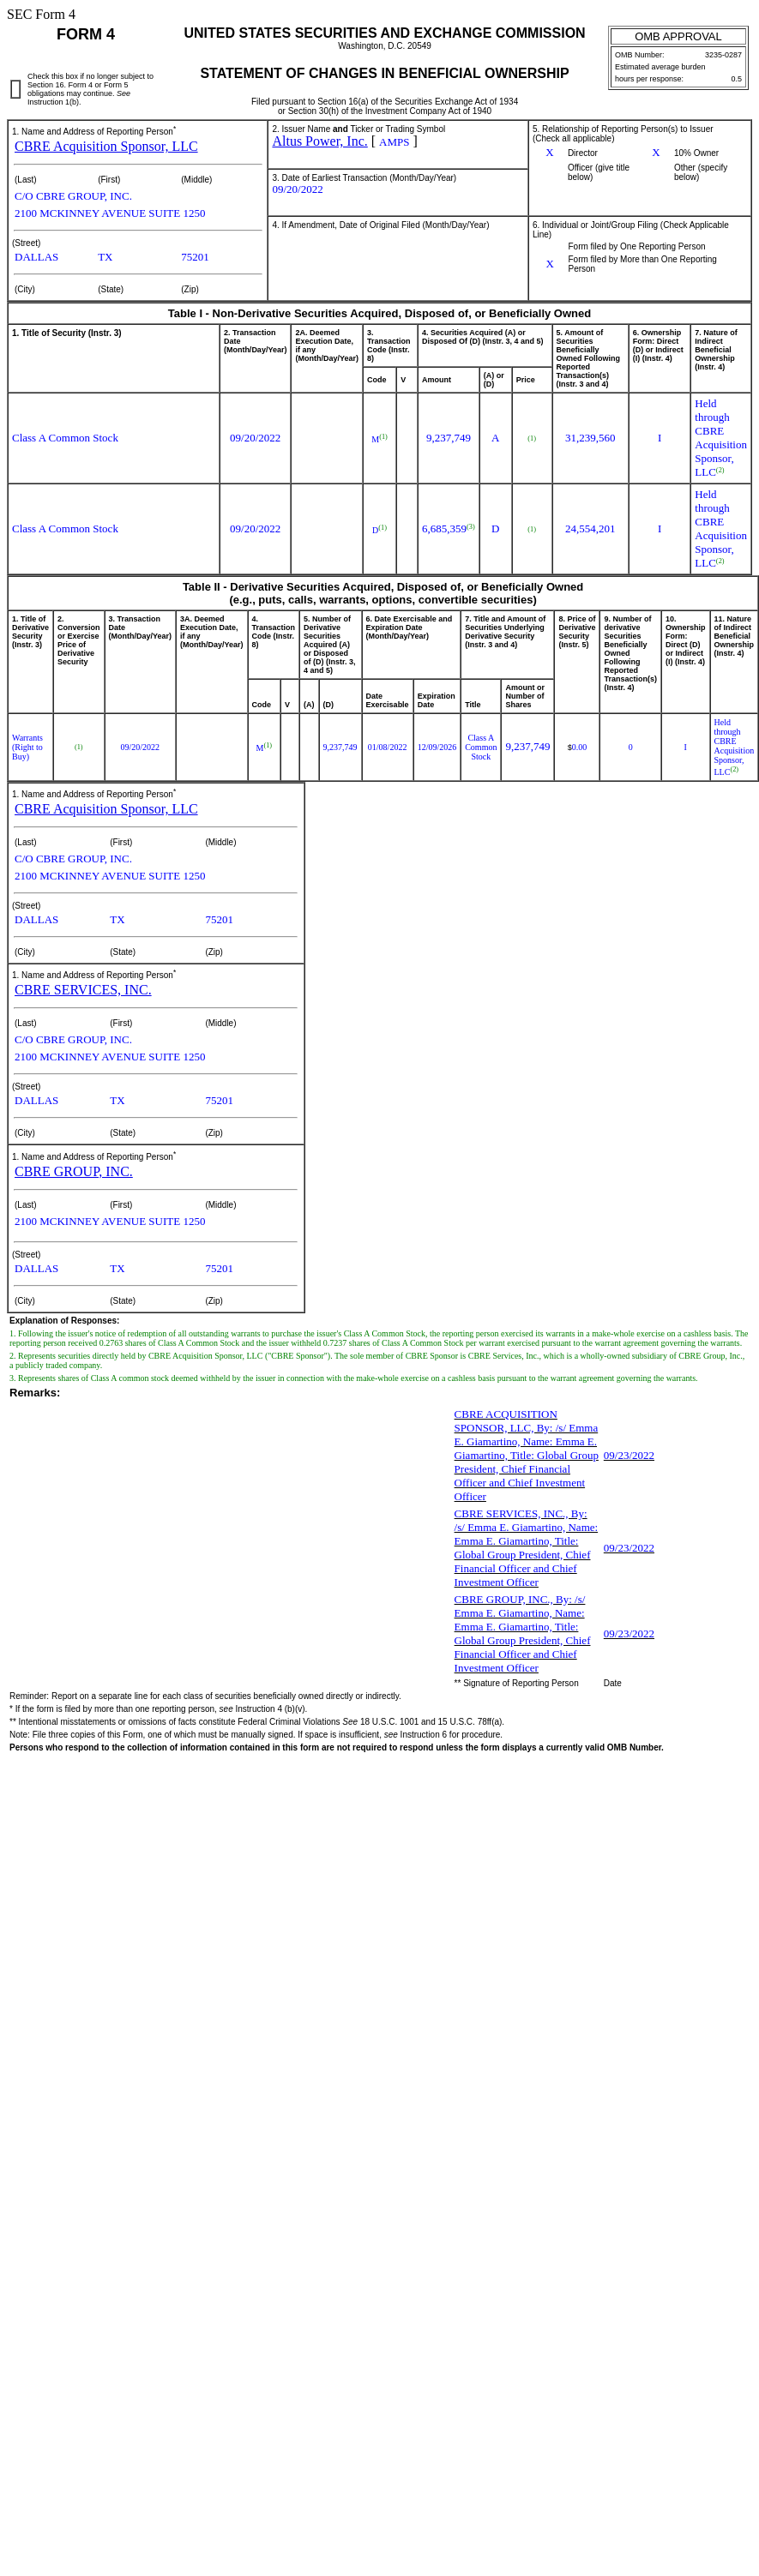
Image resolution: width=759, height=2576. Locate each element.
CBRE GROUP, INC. (74, 1171)
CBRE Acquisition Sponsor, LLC (106, 146)
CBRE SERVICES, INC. (83, 989)
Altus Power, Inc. (319, 141)
